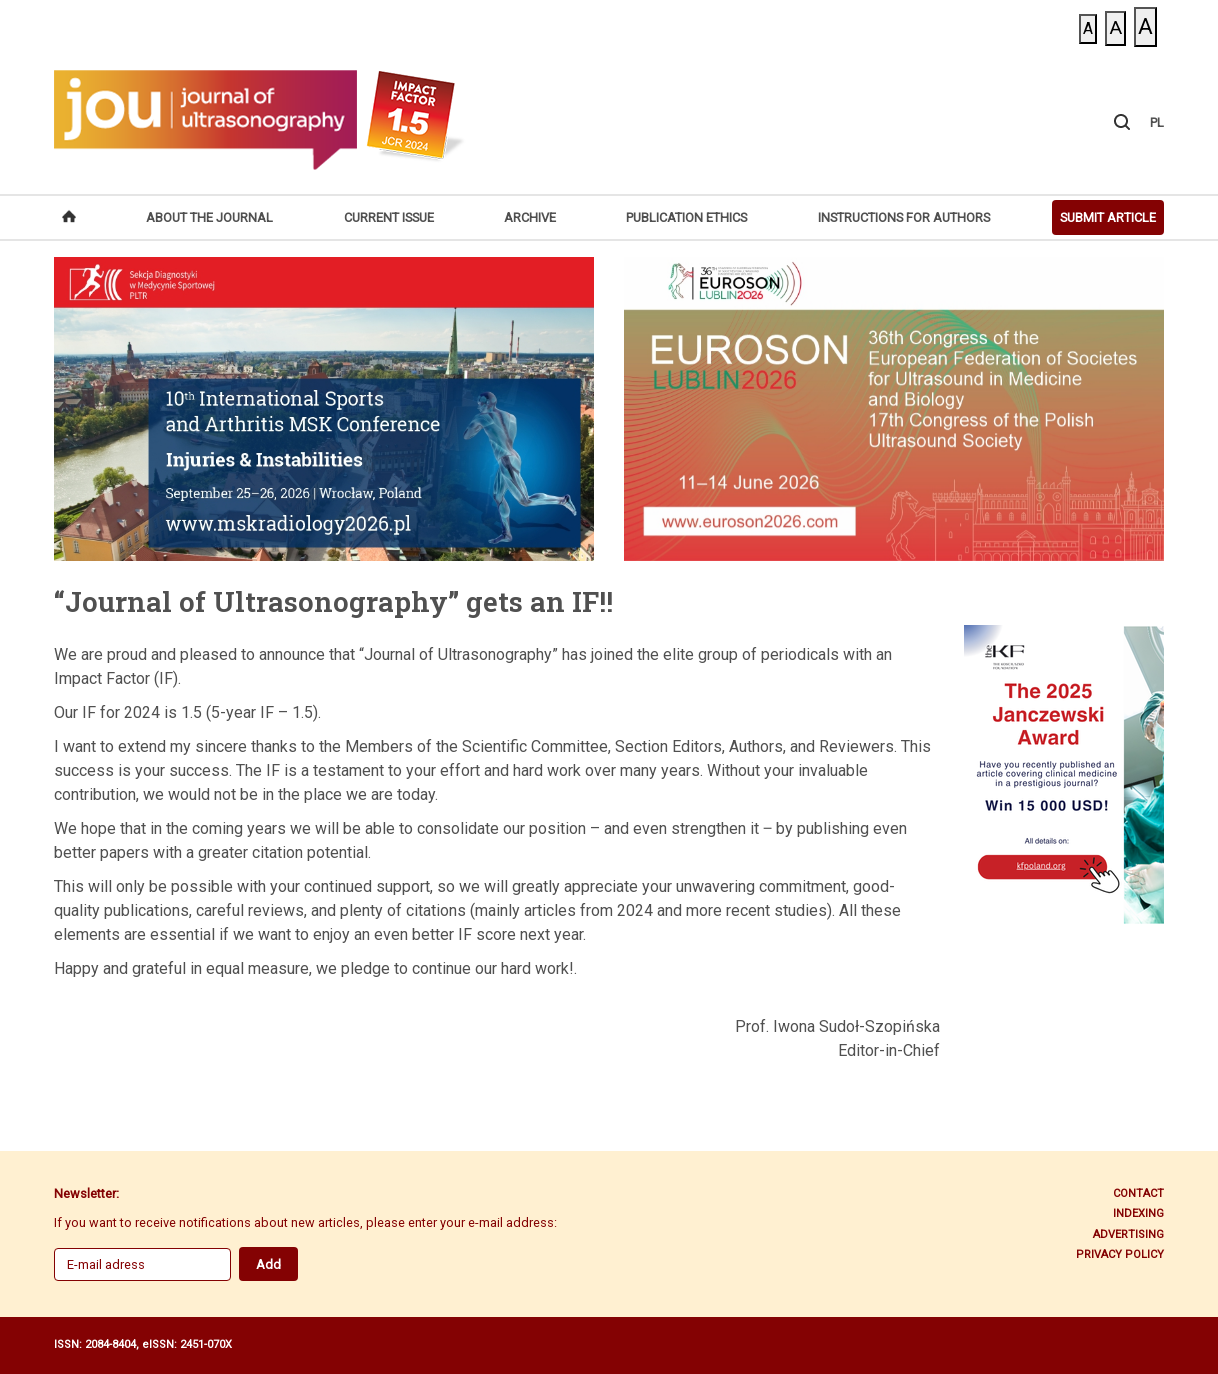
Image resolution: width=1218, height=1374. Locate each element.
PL (1157, 122)
